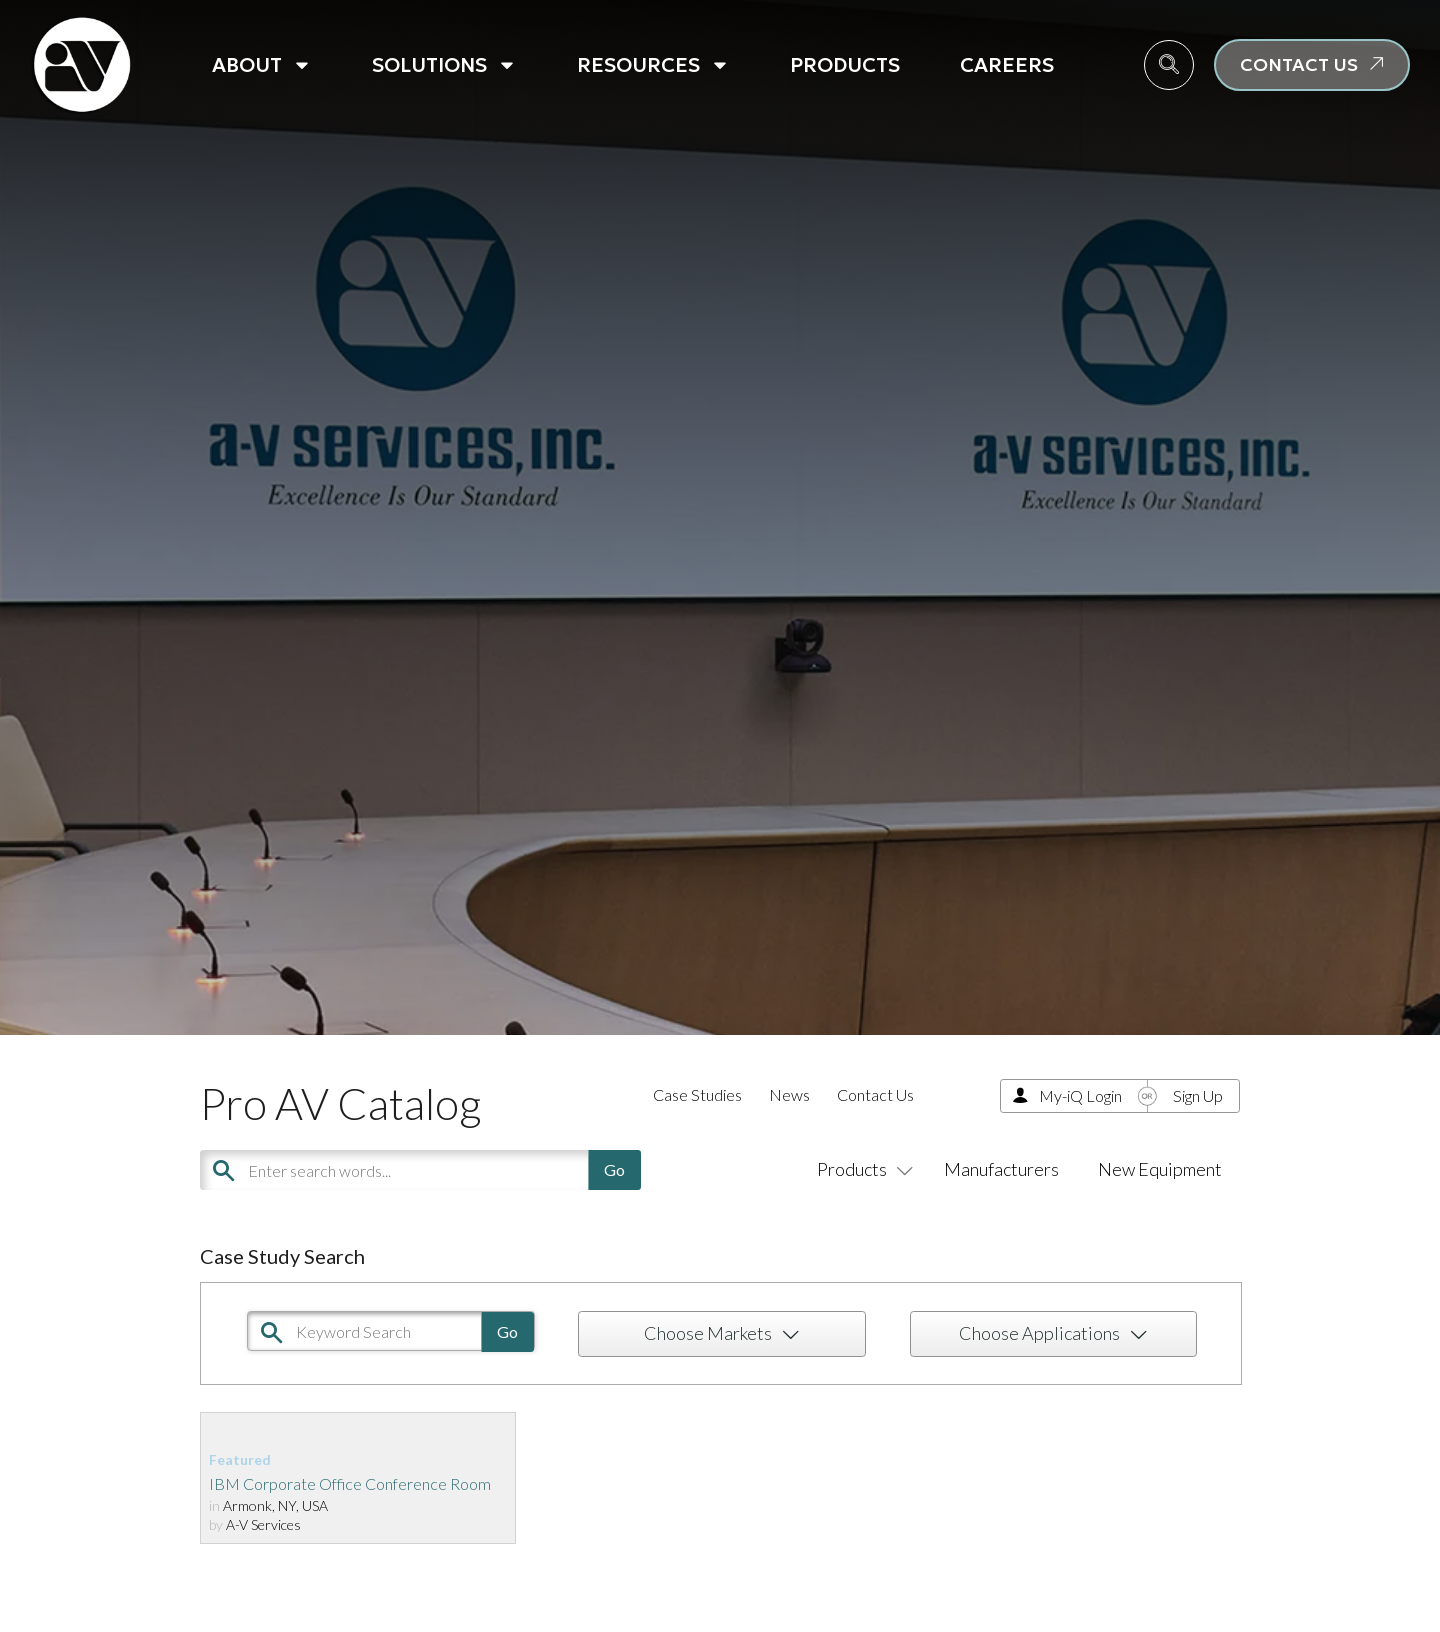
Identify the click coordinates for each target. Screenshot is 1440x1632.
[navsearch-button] (1169, 65)
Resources (653, 65)
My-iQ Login (1080, 1095)
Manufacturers (1001, 1169)
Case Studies (697, 1094)
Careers (1007, 65)
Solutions (444, 65)
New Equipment (1160, 1169)
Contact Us (875, 1094)
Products (845, 65)
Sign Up (1198, 1095)
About (262, 65)
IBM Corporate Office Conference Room (350, 1483)
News (789, 1094)
